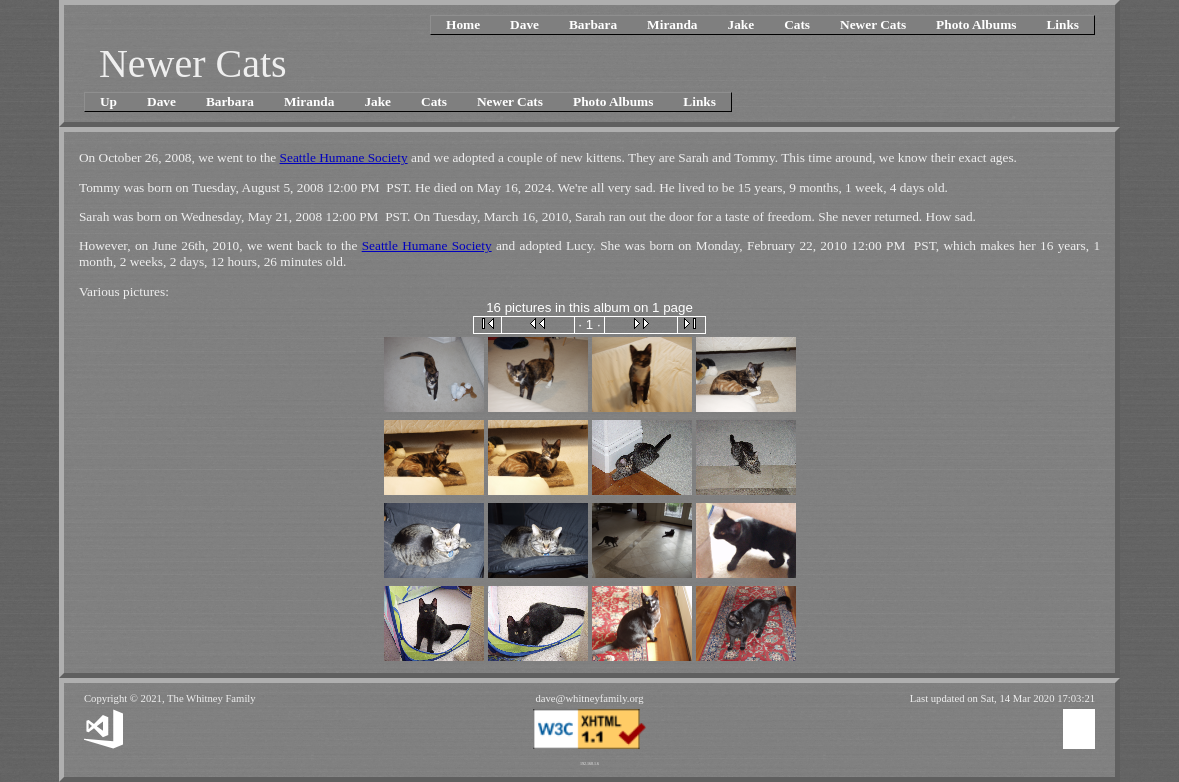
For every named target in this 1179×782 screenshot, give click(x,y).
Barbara (593, 24)
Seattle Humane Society (344, 157)
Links (1062, 24)
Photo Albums (976, 24)
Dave (524, 24)
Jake (740, 24)
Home (463, 24)
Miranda (672, 24)
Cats (797, 24)
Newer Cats (873, 24)
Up (108, 101)
